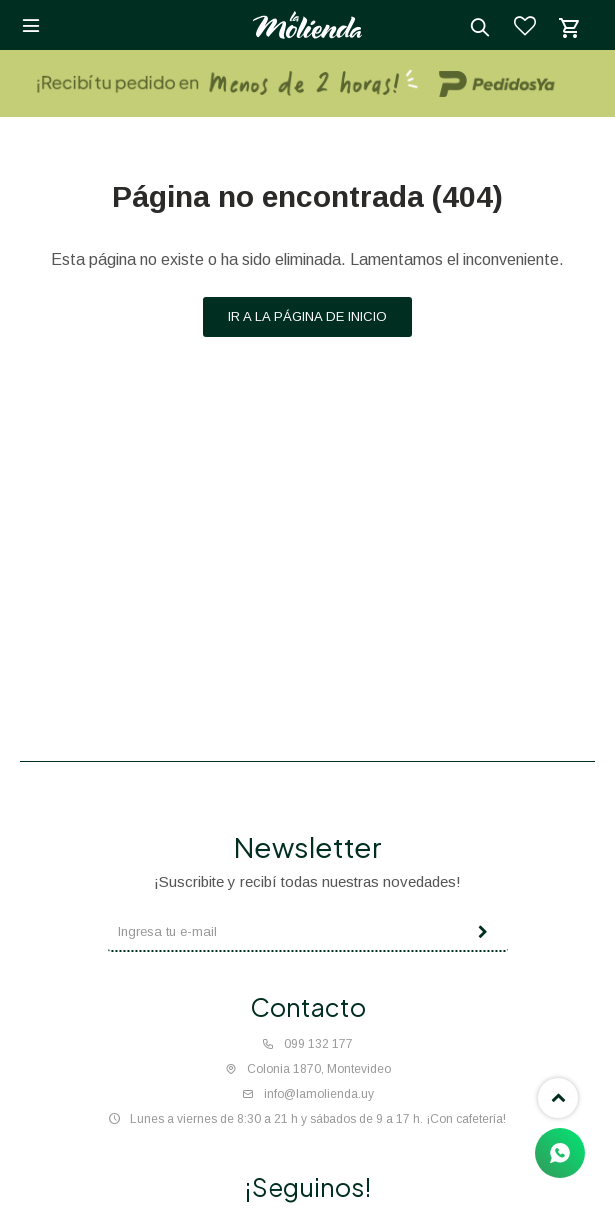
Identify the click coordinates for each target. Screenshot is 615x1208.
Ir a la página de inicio (307, 316)
